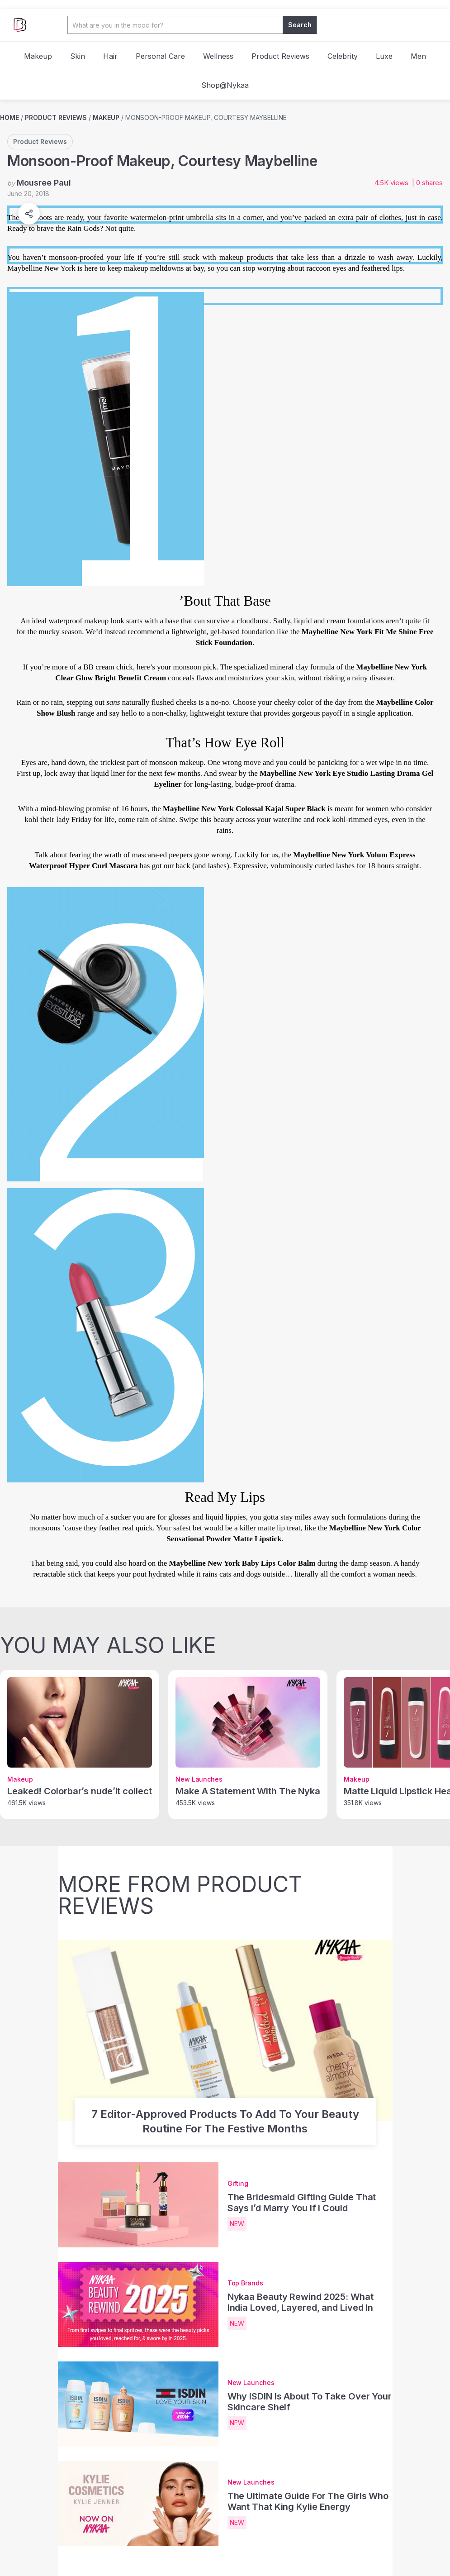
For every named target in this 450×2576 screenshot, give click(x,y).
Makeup (38, 56)
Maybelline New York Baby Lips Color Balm (242, 1563)
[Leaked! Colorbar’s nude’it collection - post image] (79, 1722)
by (39, 182)
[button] (29, 214)
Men (418, 56)
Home (9, 117)
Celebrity (342, 56)
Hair (110, 56)
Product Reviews (280, 56)
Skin (77, 56)
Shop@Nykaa (225, 85)
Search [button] (300, 25)
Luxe (384, 56)
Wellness (218, 56)
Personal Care (160, 56)
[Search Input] (175, 24)
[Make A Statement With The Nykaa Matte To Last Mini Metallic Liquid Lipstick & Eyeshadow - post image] (247, 1722)
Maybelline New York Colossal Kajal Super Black (244, 808)
